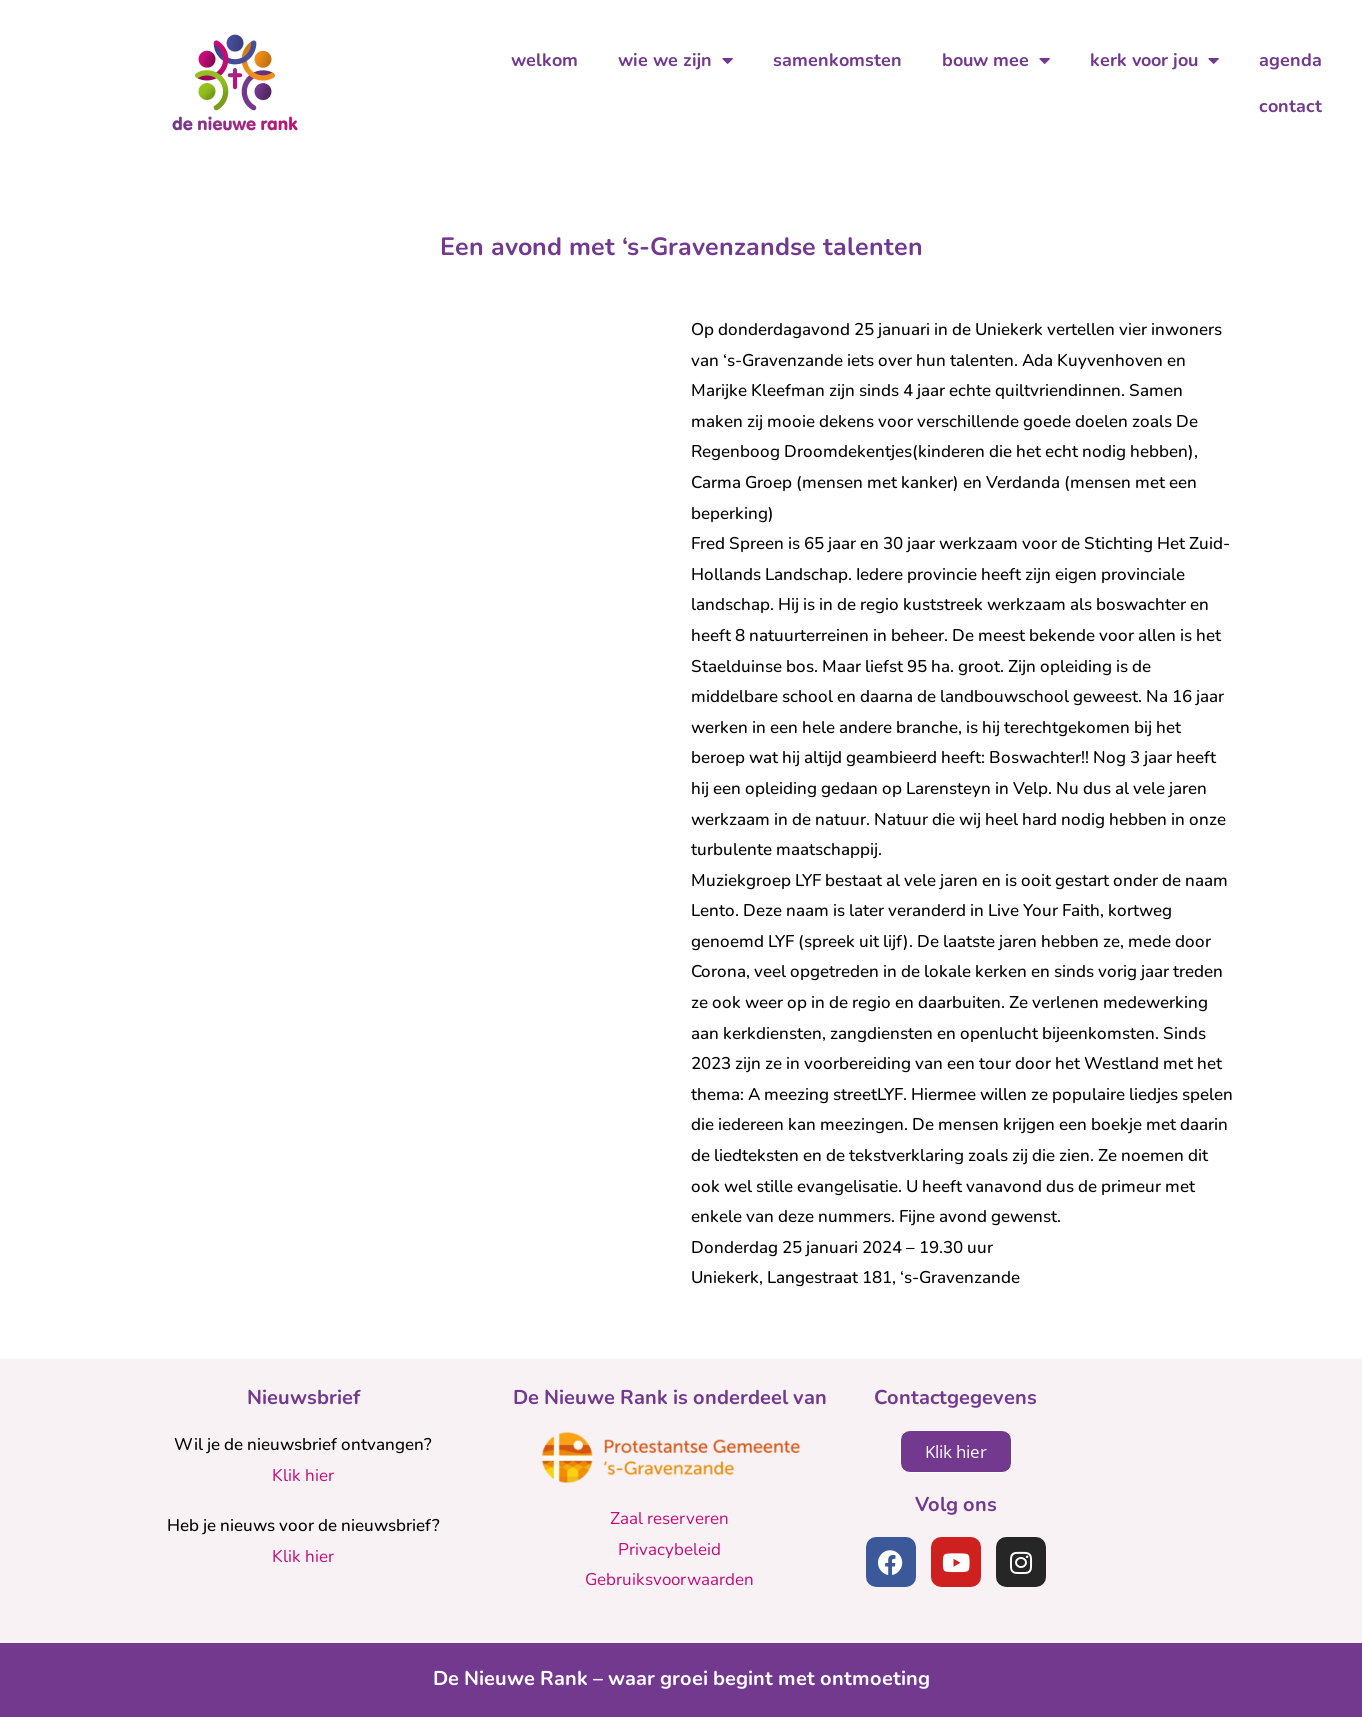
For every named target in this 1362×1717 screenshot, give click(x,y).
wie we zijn (675, 60)
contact (1290, 106)
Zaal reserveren (669, 1518)
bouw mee (996, 60)
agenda (1290, 60)
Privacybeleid (669, 1549)
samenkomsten (837, 60)
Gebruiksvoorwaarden (669, 1579)
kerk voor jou (1154, 60)
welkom (544, 60)
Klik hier (303, 1475)
